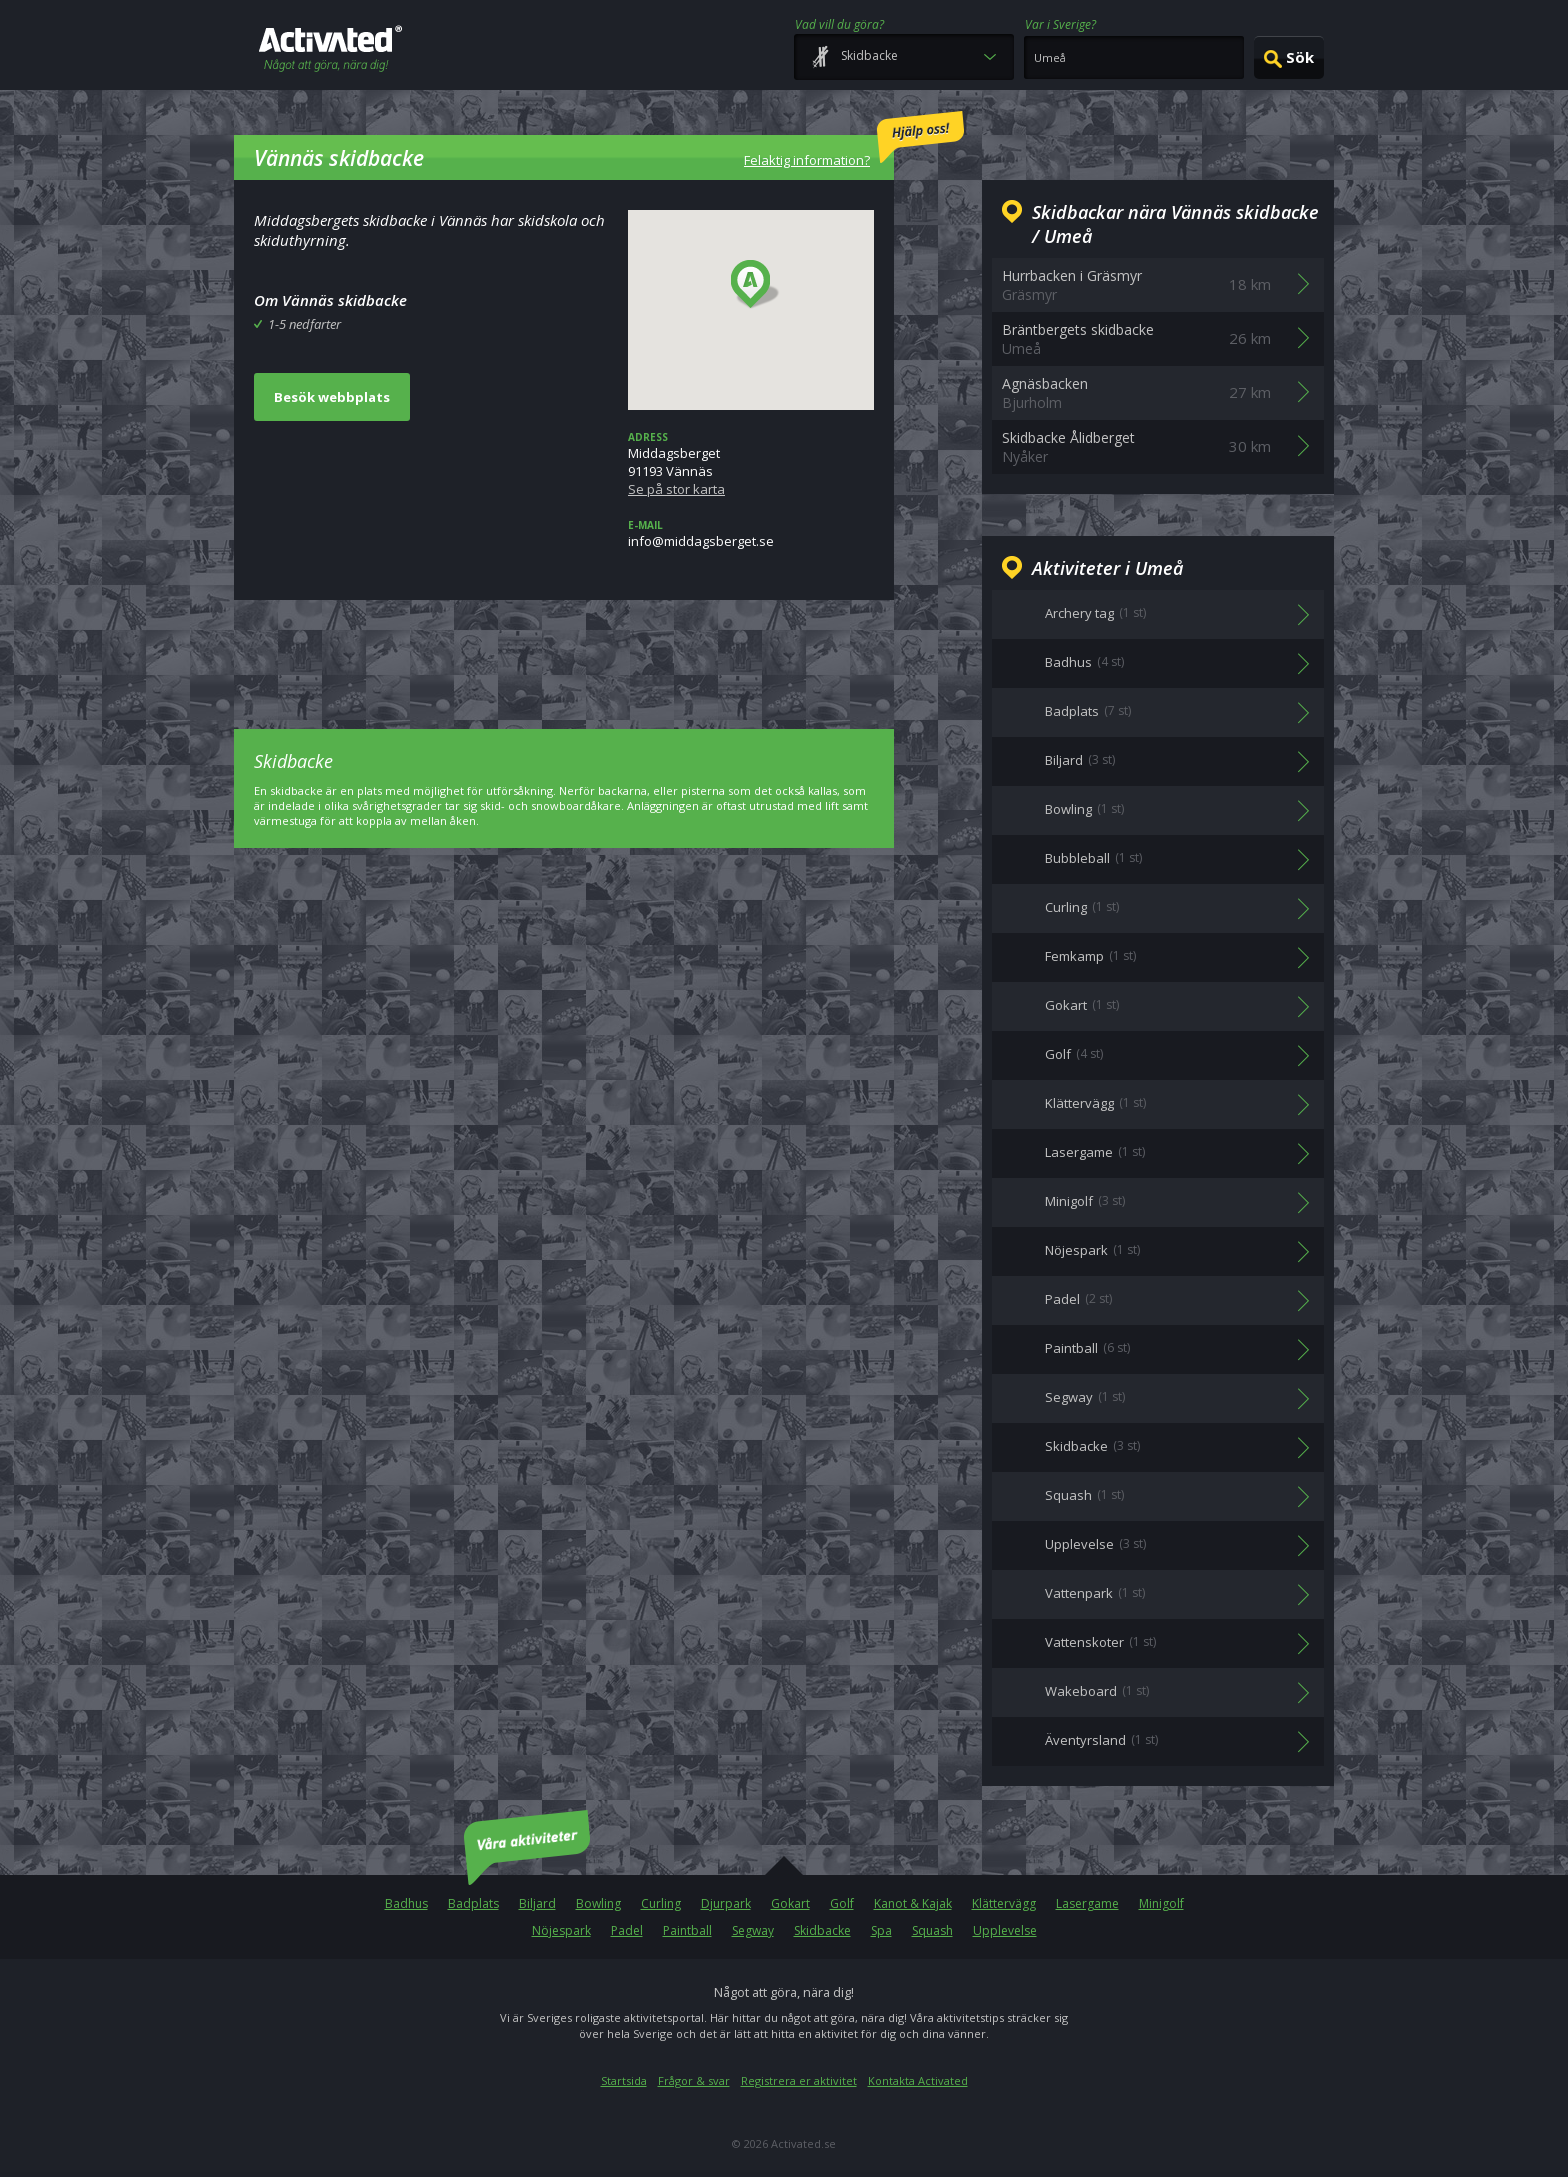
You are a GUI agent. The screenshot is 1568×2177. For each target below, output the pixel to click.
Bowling (598, 1903)
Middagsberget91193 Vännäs (751, 464)
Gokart (790, 1903)
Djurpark (726, 1903)
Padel (627, 1930)
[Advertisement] (564, 650)
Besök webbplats (332, 397)
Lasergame (1087, 1903)
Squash (932, 1930)
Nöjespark (561, 1930)
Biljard (537, 1903)
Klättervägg (1004, 1903)
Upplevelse (1005, 1930)
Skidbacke (822, 1930)
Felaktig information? (854, 140)
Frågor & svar (694, 2080)
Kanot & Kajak (913, 1903)
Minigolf (1161, 1903)
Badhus (406, 1903)
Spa (881, 1930)
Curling (661, 1903)
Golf (842, 1903)
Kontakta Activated (918, 2080)
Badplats (473, 1903)
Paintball (687, 1930)
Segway (753, 1930)
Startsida (624, 2080)
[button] (755, 285)
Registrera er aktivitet (799, 2080)
